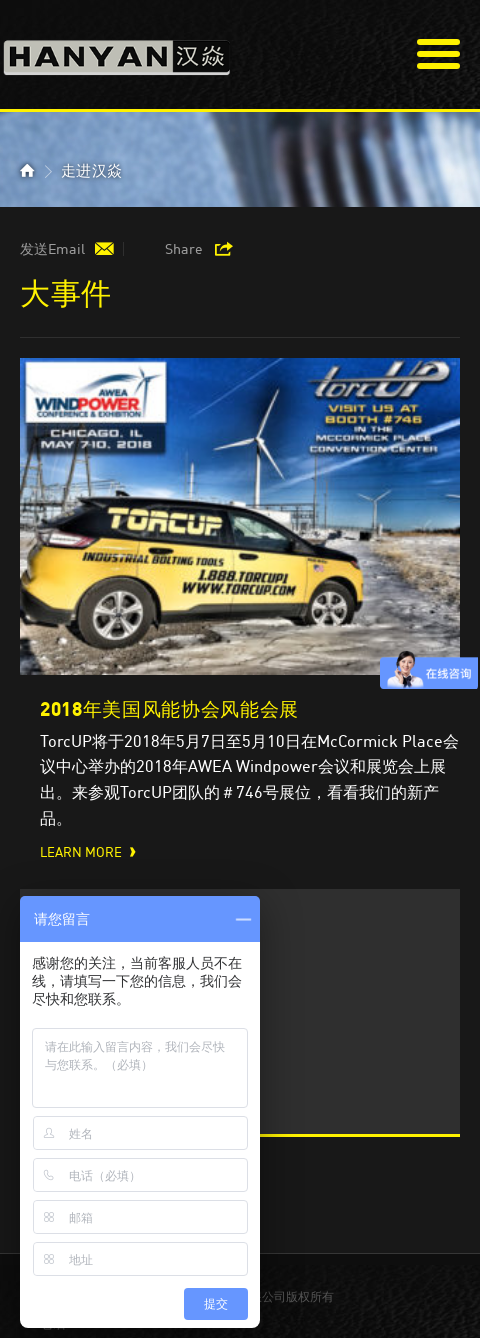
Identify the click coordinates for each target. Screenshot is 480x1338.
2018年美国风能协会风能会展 (169, 708)
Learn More (81, 852)
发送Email (52, 249)
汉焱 (117, 51)
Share (184, 249)
